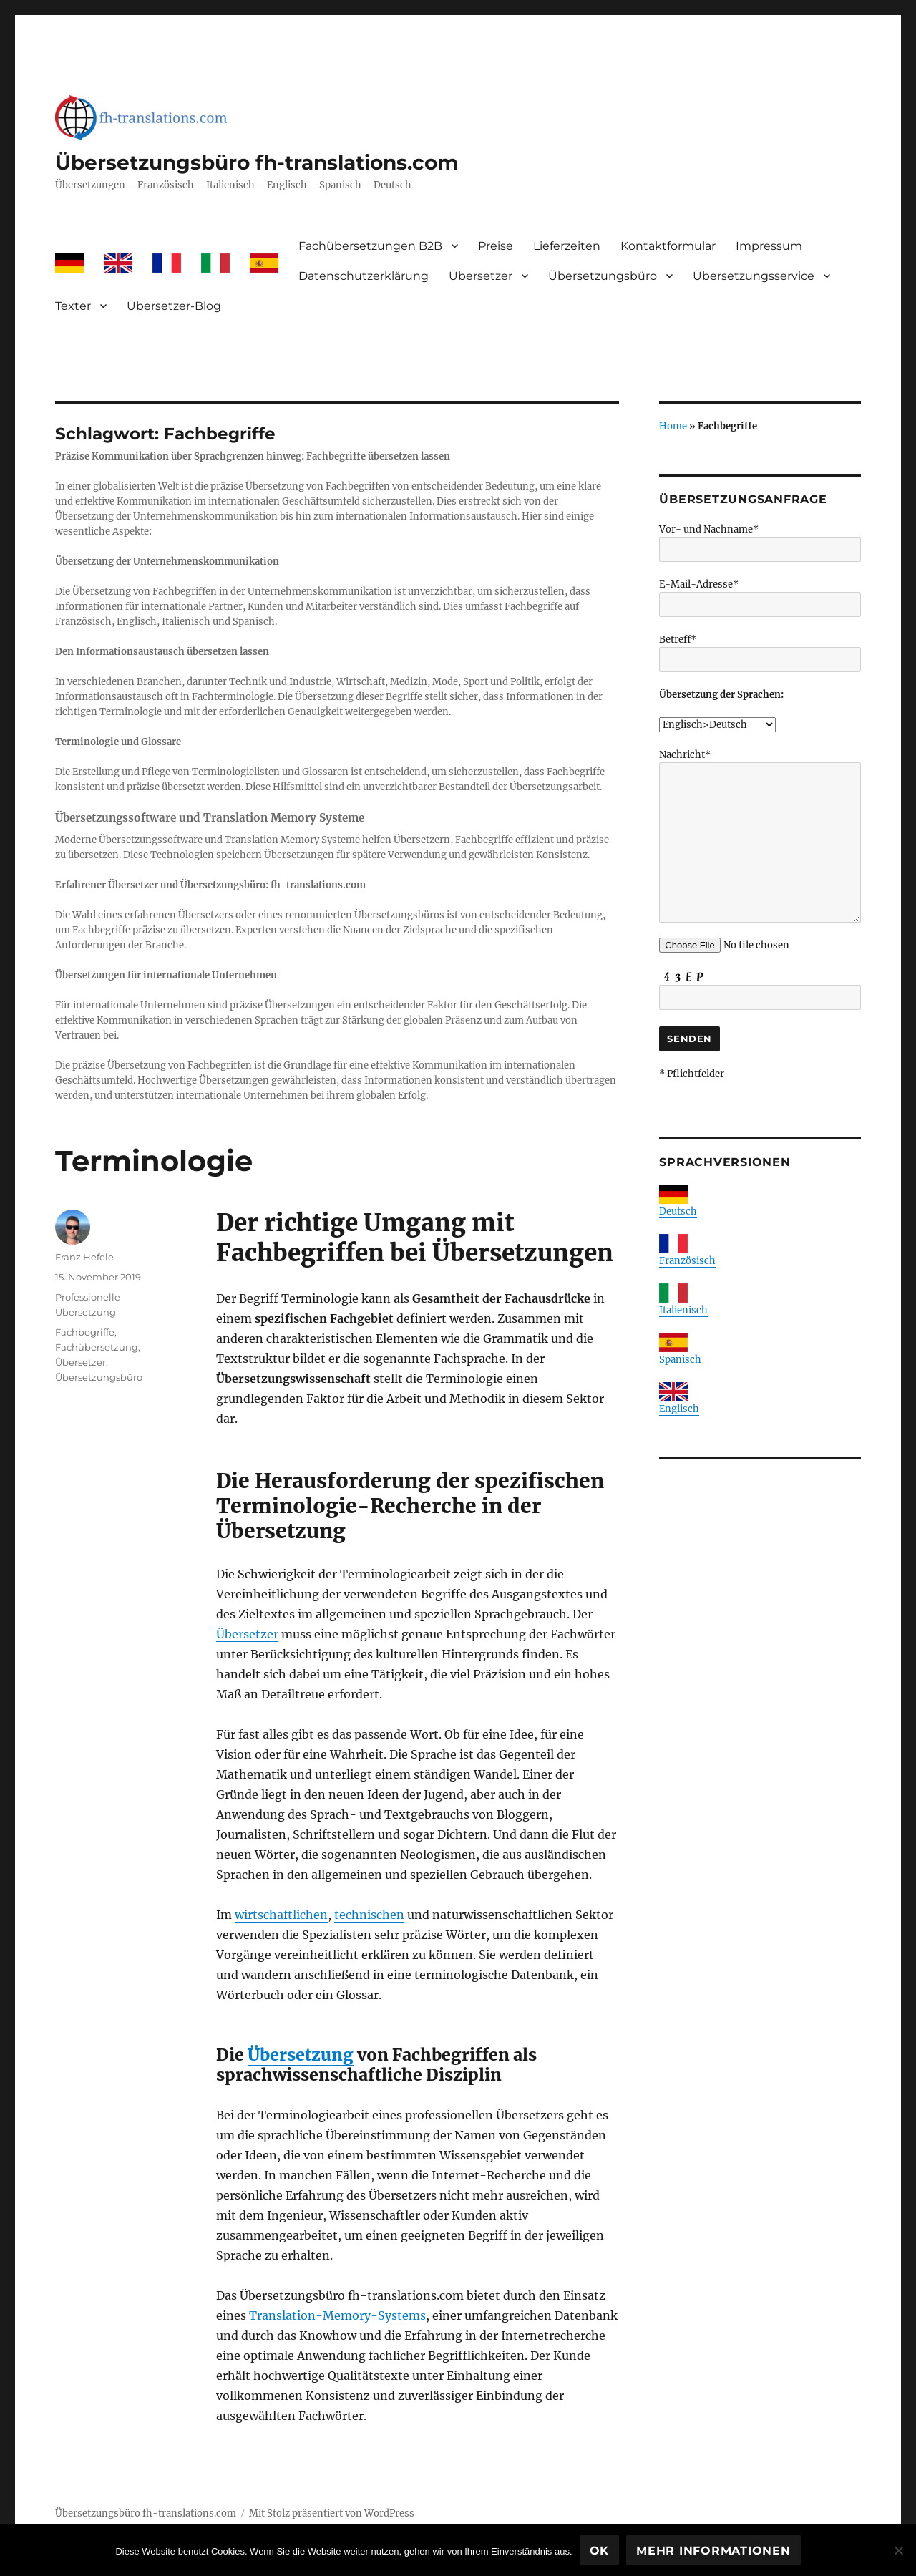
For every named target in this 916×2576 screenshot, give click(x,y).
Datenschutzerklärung (363, 276)
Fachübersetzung (96, 1347)
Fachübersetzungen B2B (370, 246)
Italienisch (683, 1310)
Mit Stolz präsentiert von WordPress (331, 2513)
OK (600, 2550)
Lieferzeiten (566, 246)
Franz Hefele (84, 1257)
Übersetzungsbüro (602, 276)
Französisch (687, 1261)
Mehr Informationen (713, 2550)
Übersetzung (301, 2054)
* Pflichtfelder (691, 1074)
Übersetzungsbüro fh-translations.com (256, 162)
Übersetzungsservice (753, 276)
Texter (73, 306)
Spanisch (680, 1359)
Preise (495, 246)
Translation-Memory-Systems (337, 2315)
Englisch (679, 1409)
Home (673, 426)
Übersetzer (480, 276)
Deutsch (678, 1211)
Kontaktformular (668, 246)
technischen (369, 1914)
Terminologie (154, 1160)
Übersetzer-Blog (174, 306)
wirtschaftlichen (281, 1914)
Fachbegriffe (84, 1332)
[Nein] (898, 2550)
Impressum (769, 246)
